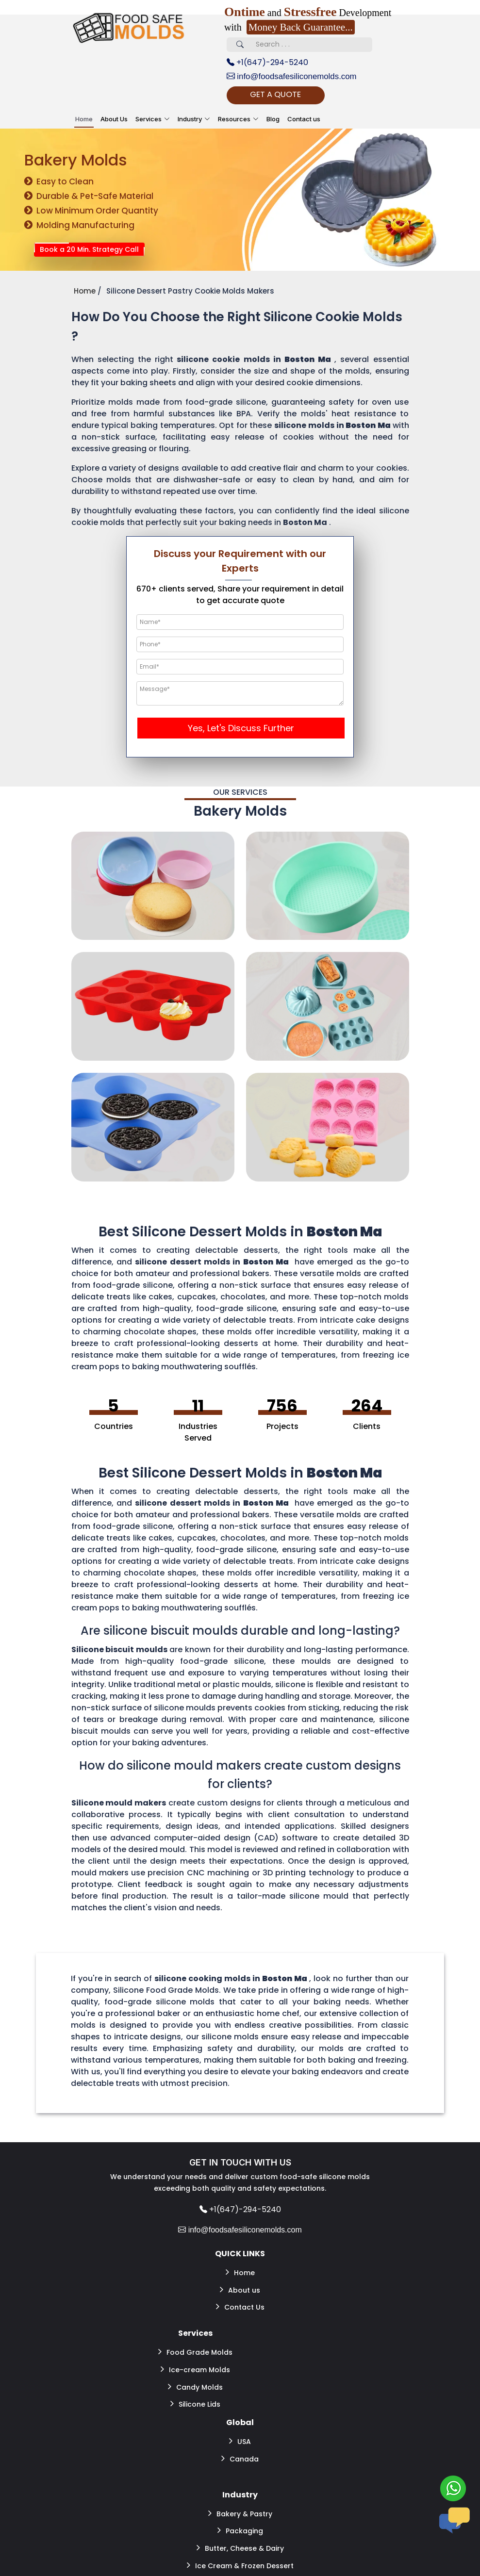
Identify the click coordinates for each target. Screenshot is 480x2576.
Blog (273, 120)
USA (240, 2415)
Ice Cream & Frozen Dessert (240, 2525)
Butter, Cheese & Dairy (240, 2511)
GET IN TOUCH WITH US (240, 2164)
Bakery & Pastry (240, 2482)
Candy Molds (195, 2366)
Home (84, 120)
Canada (240, 2430)
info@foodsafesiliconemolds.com (296, 77)
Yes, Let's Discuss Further (241, 729)
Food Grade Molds (195, 2337)
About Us (114, 120)
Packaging (240, 2496)
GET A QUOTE (290, 95)
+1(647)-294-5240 (267, 62)
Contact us (303, 120)
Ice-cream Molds (195, 2351)
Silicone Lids (195, 2381)
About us (240, 2280)
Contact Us (240, 2295)
